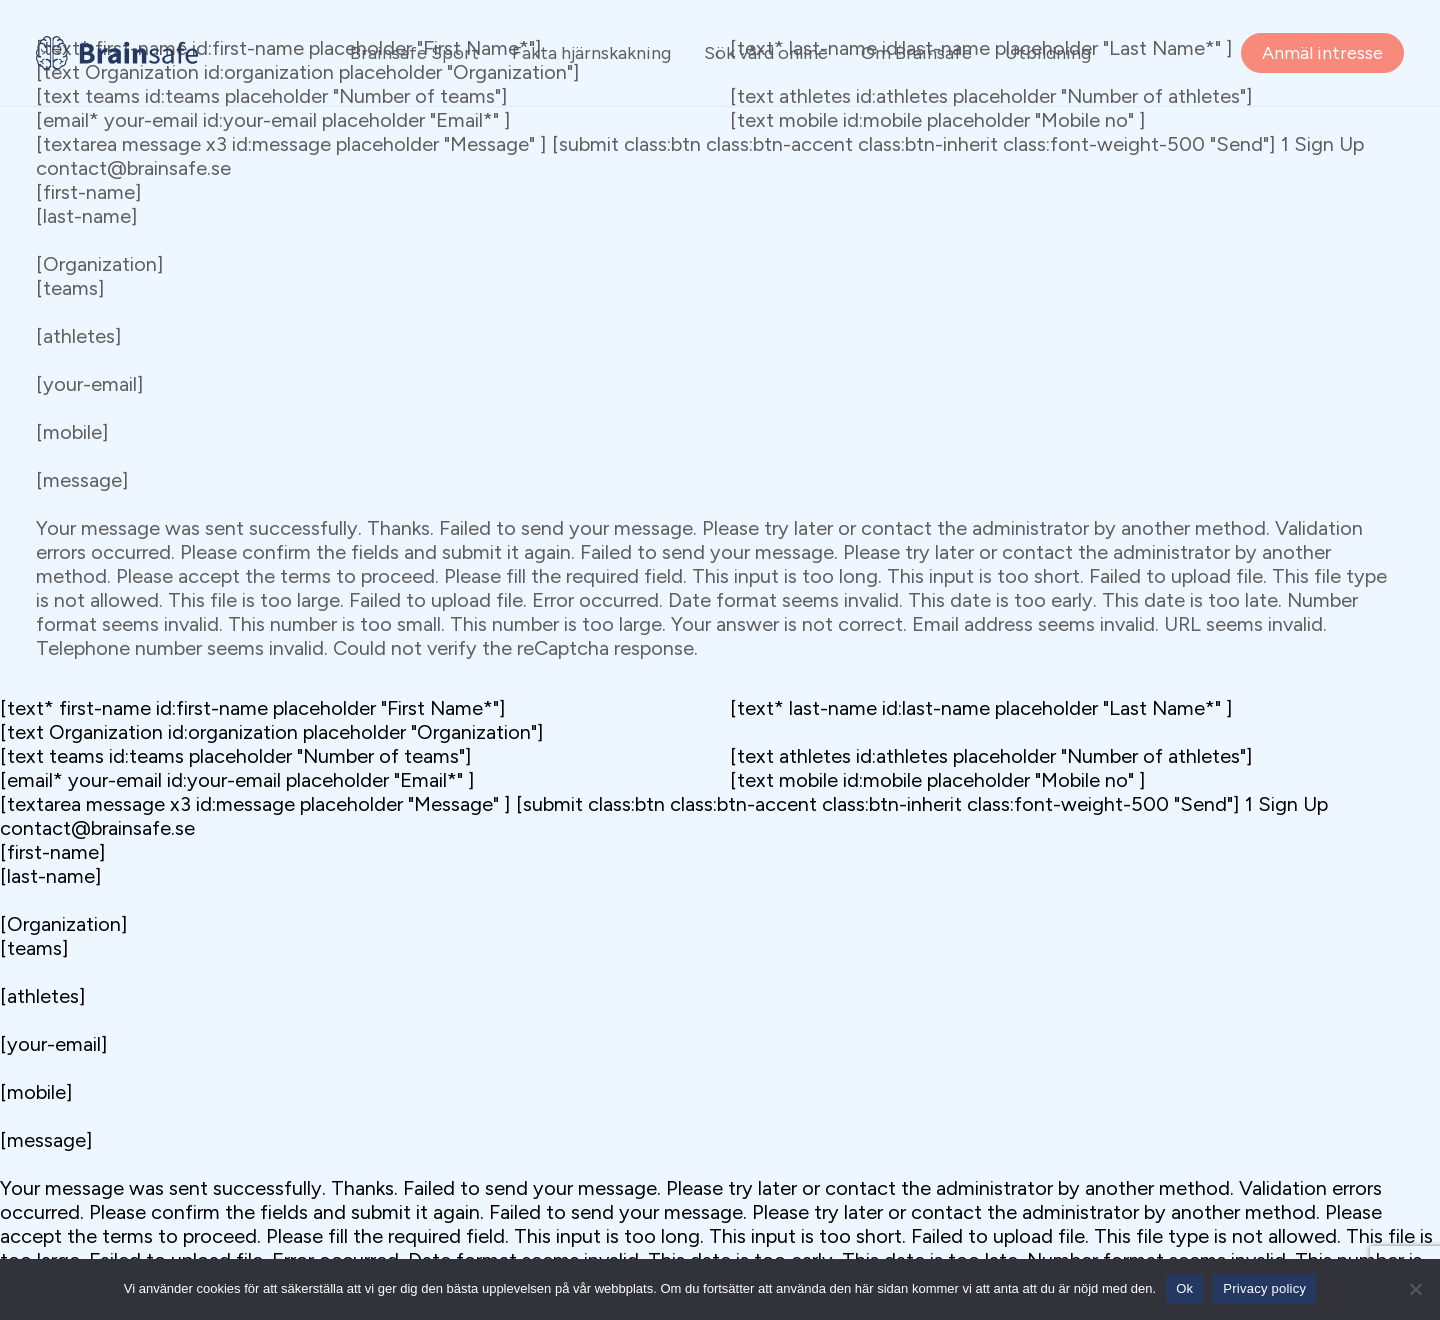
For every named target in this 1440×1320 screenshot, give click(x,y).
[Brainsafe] (117, 53)
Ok (1184, 1288)
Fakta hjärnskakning (591, 53)
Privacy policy (1264, 1288)
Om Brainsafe (916, 53)
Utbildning (1048, 53)
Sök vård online (766, 53)
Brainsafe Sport (414, 53)
